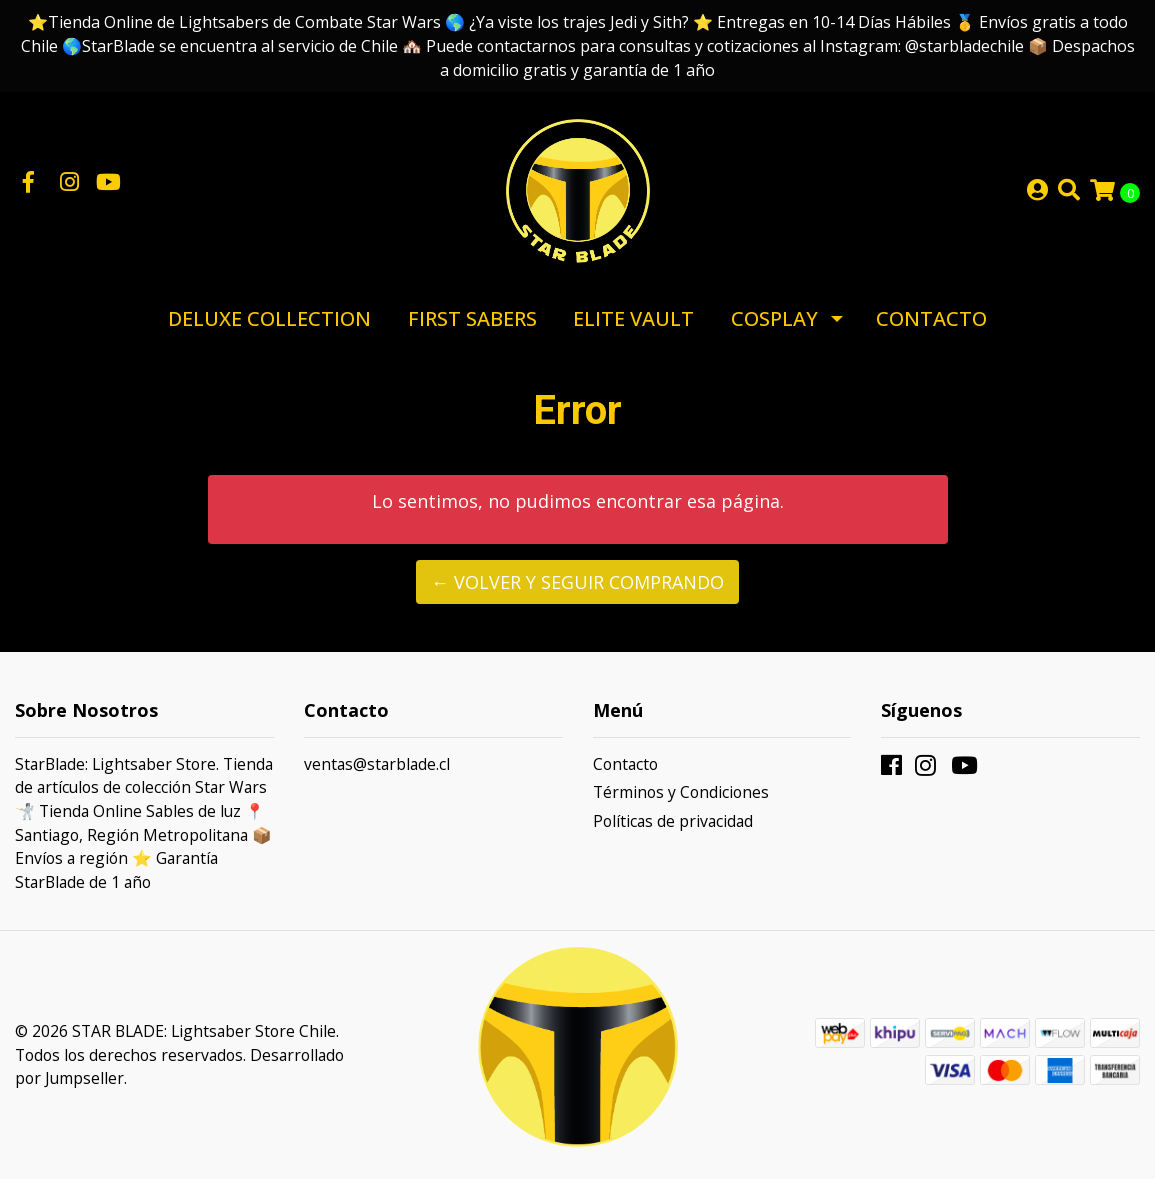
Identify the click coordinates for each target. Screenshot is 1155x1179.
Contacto (931, 318)
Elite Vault (633, 318)
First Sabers (472, 318)
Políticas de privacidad (673, 821)
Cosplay (774, 318)
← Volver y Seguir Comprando (577, 582)
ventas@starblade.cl (377, 764)
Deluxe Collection (269, 318)
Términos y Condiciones (681, 792)
